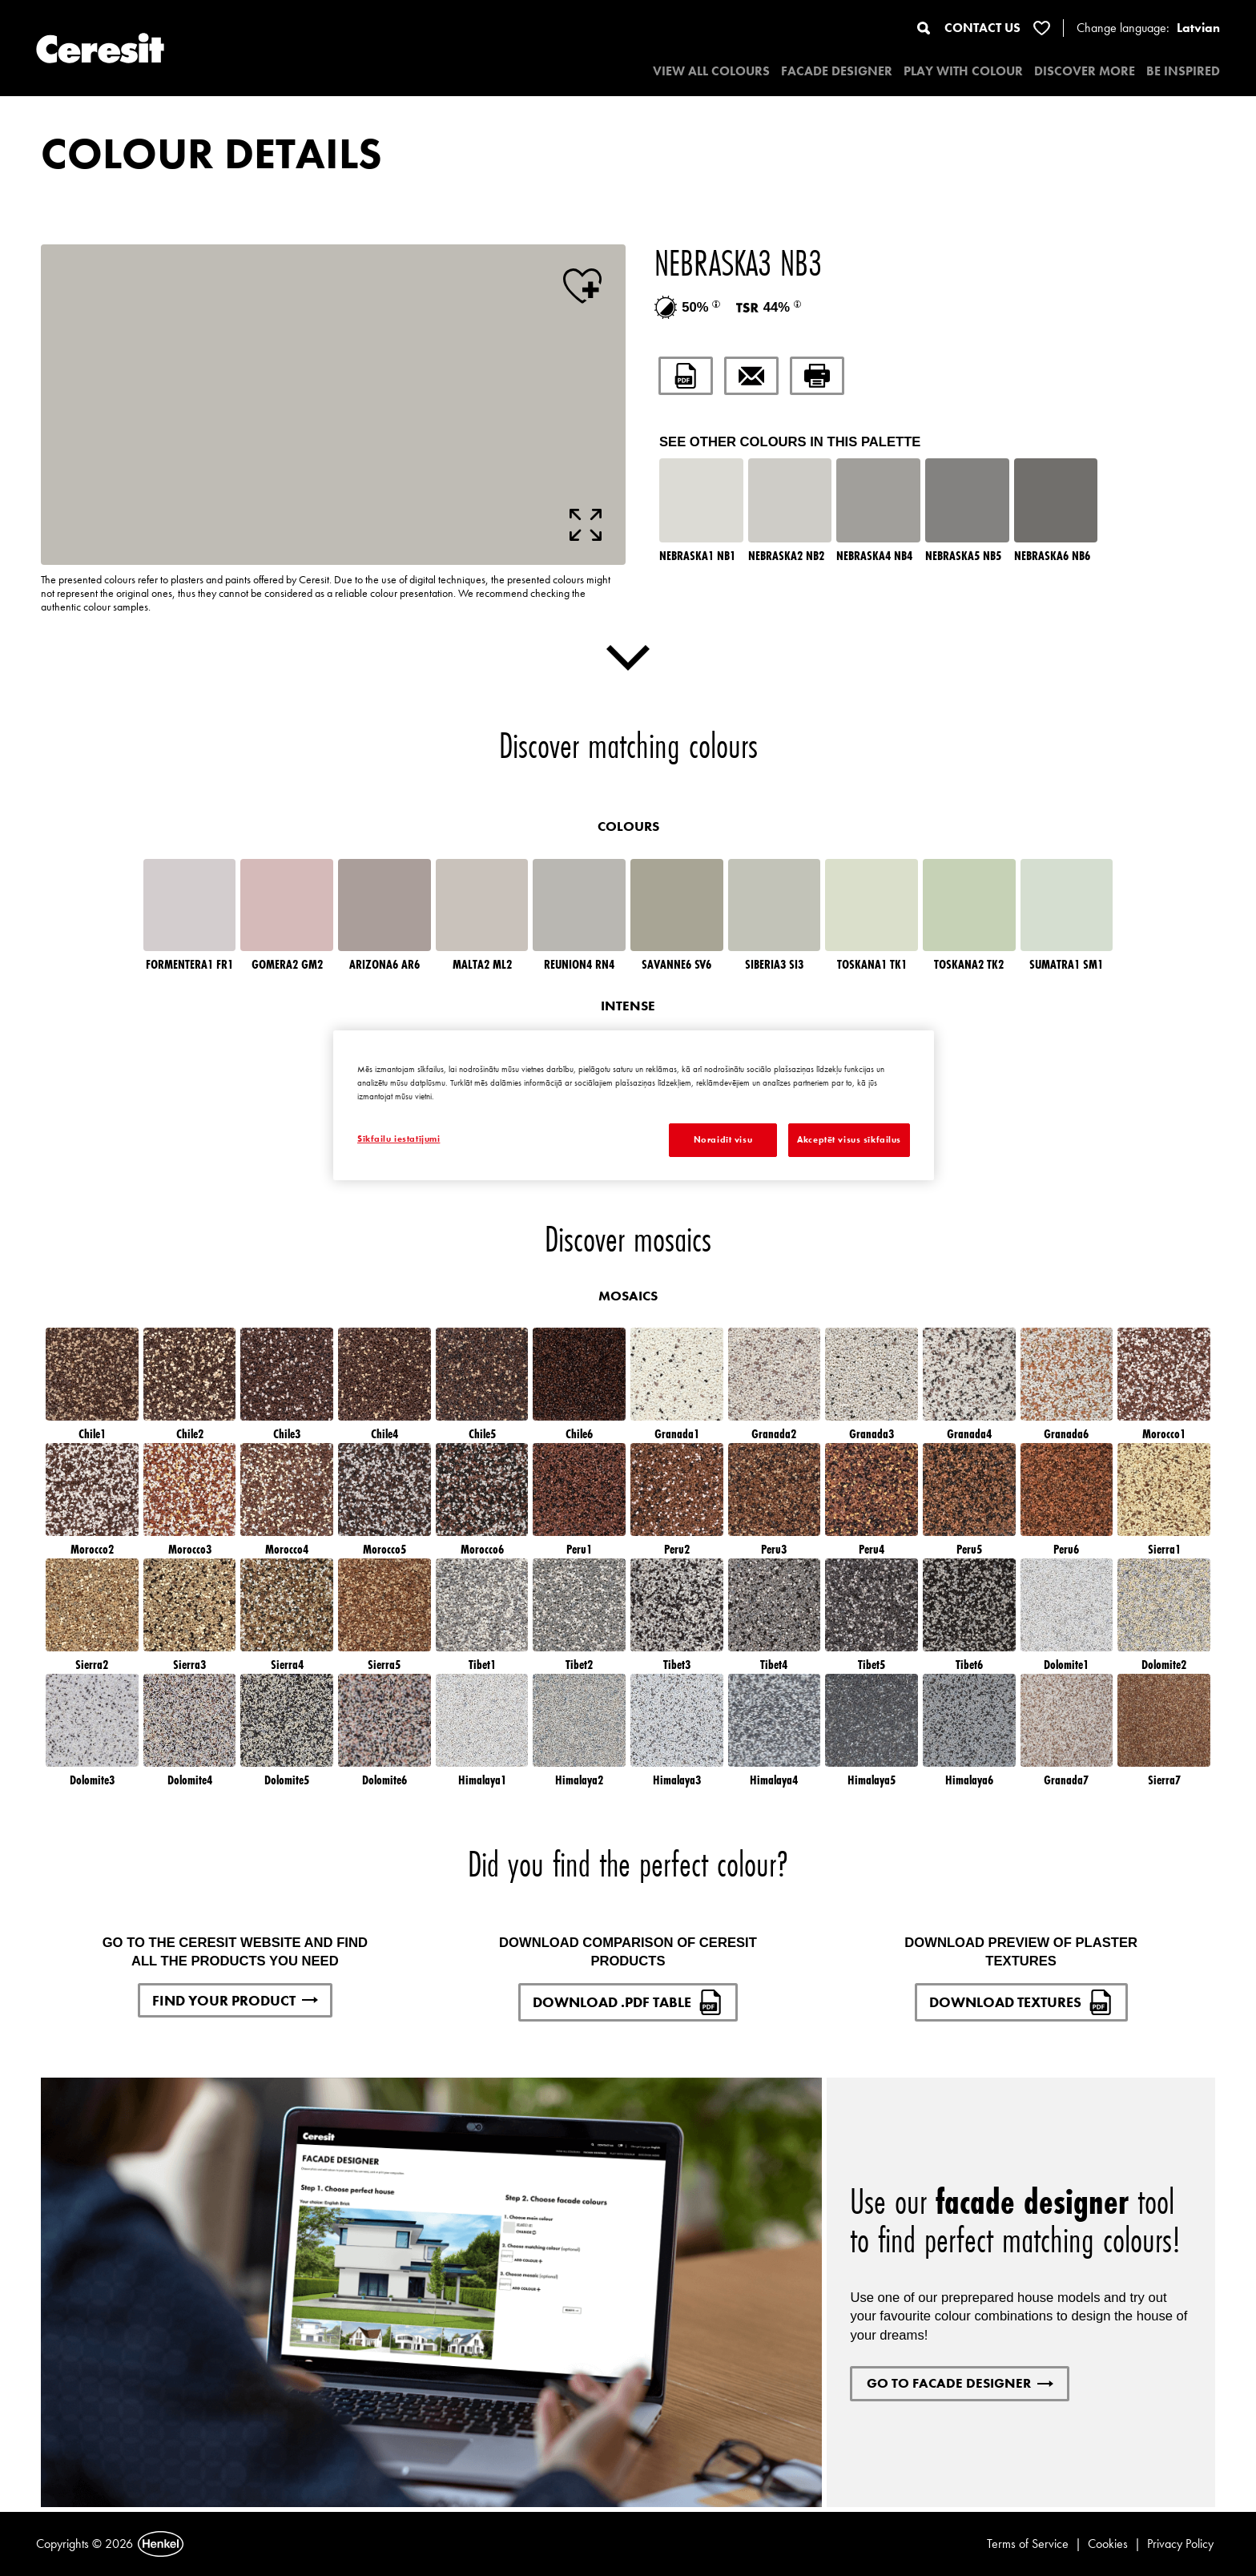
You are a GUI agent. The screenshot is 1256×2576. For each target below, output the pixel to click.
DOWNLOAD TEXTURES (1021, 2002)
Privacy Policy (1180, 2543)
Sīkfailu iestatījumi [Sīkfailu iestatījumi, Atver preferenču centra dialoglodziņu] (398, 1138)
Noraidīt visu (723, 1139)
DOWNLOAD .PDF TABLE (628, 2002)
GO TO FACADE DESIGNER (960, 2383)
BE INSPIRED (1183, 70)
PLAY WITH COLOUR (963, 70)
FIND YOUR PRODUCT (235, 2000)
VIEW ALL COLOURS (711, 70)
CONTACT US (982, 27)
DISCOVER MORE (1084, 70)
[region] (633, 1105)
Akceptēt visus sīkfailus (849, 1139)
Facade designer (836, 70)
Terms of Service (1028, 2543)
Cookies (1108, 2543)
